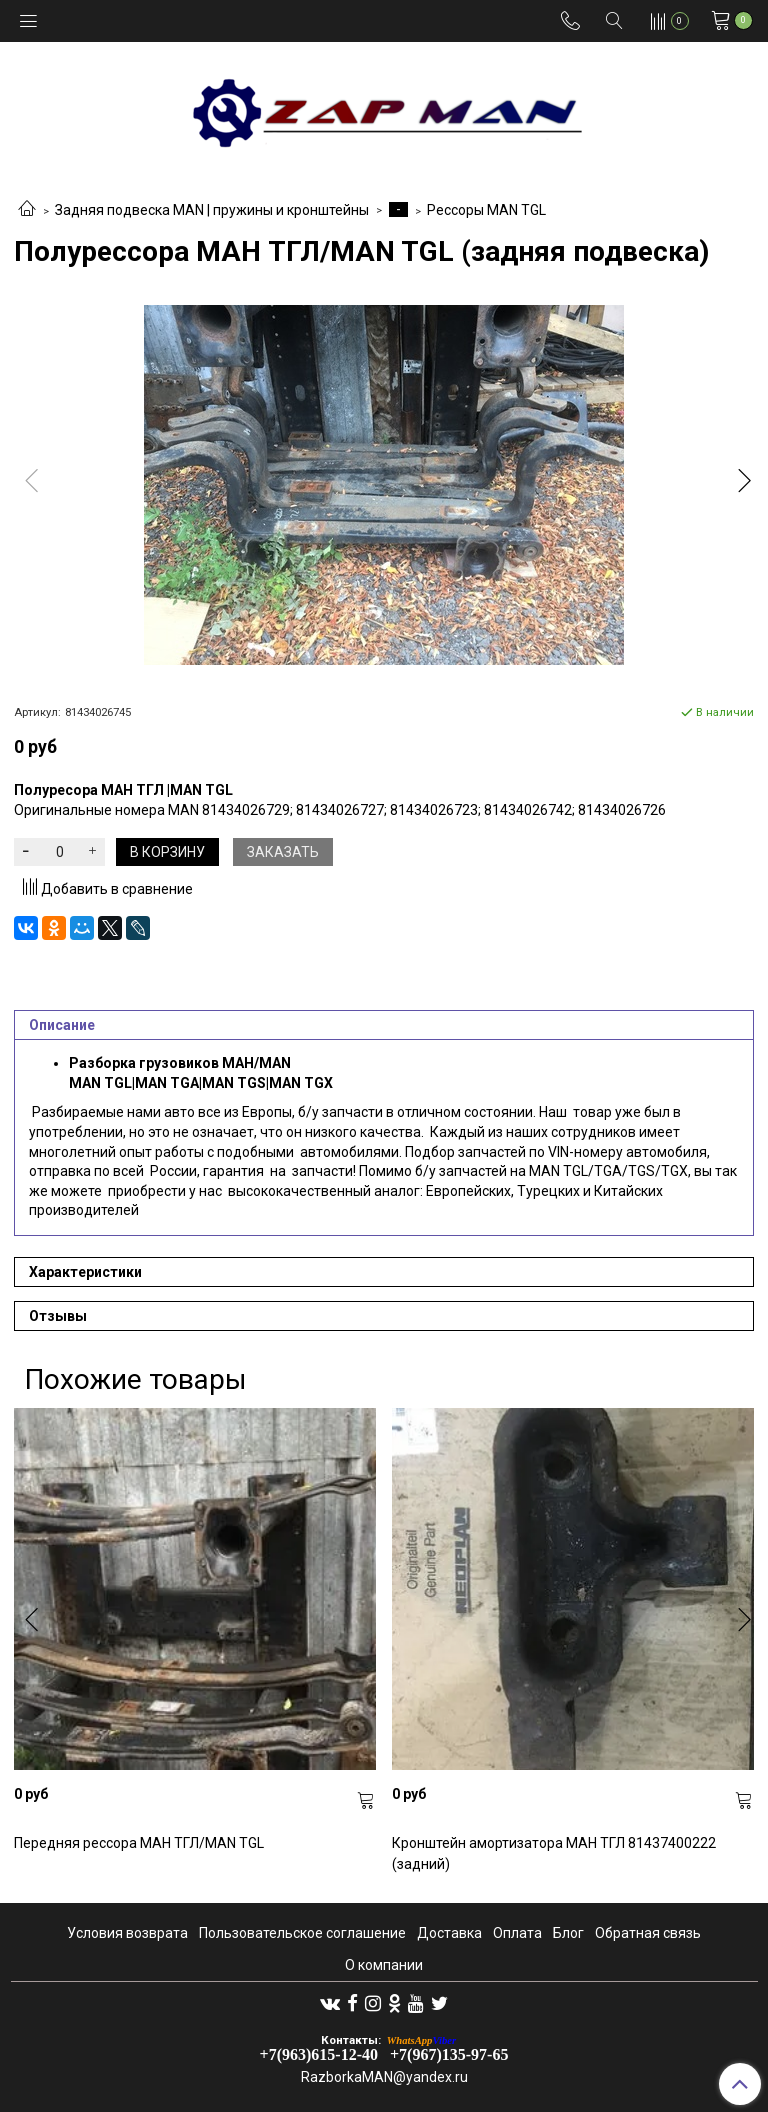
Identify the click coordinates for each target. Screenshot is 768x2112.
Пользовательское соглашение (302, 1933)
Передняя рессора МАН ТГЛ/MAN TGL (139, 1843)
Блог (568, 1933)
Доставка (449, 1933)
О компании (384, 1965)
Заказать (283, 852)
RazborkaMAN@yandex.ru (384, 2077)
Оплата (517, 1933)
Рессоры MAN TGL (486, 210)
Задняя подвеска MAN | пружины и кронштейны (212, 210)
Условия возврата (127, 1933)
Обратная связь (648, 1933)
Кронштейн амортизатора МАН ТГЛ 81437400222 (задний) (554, 1853)
